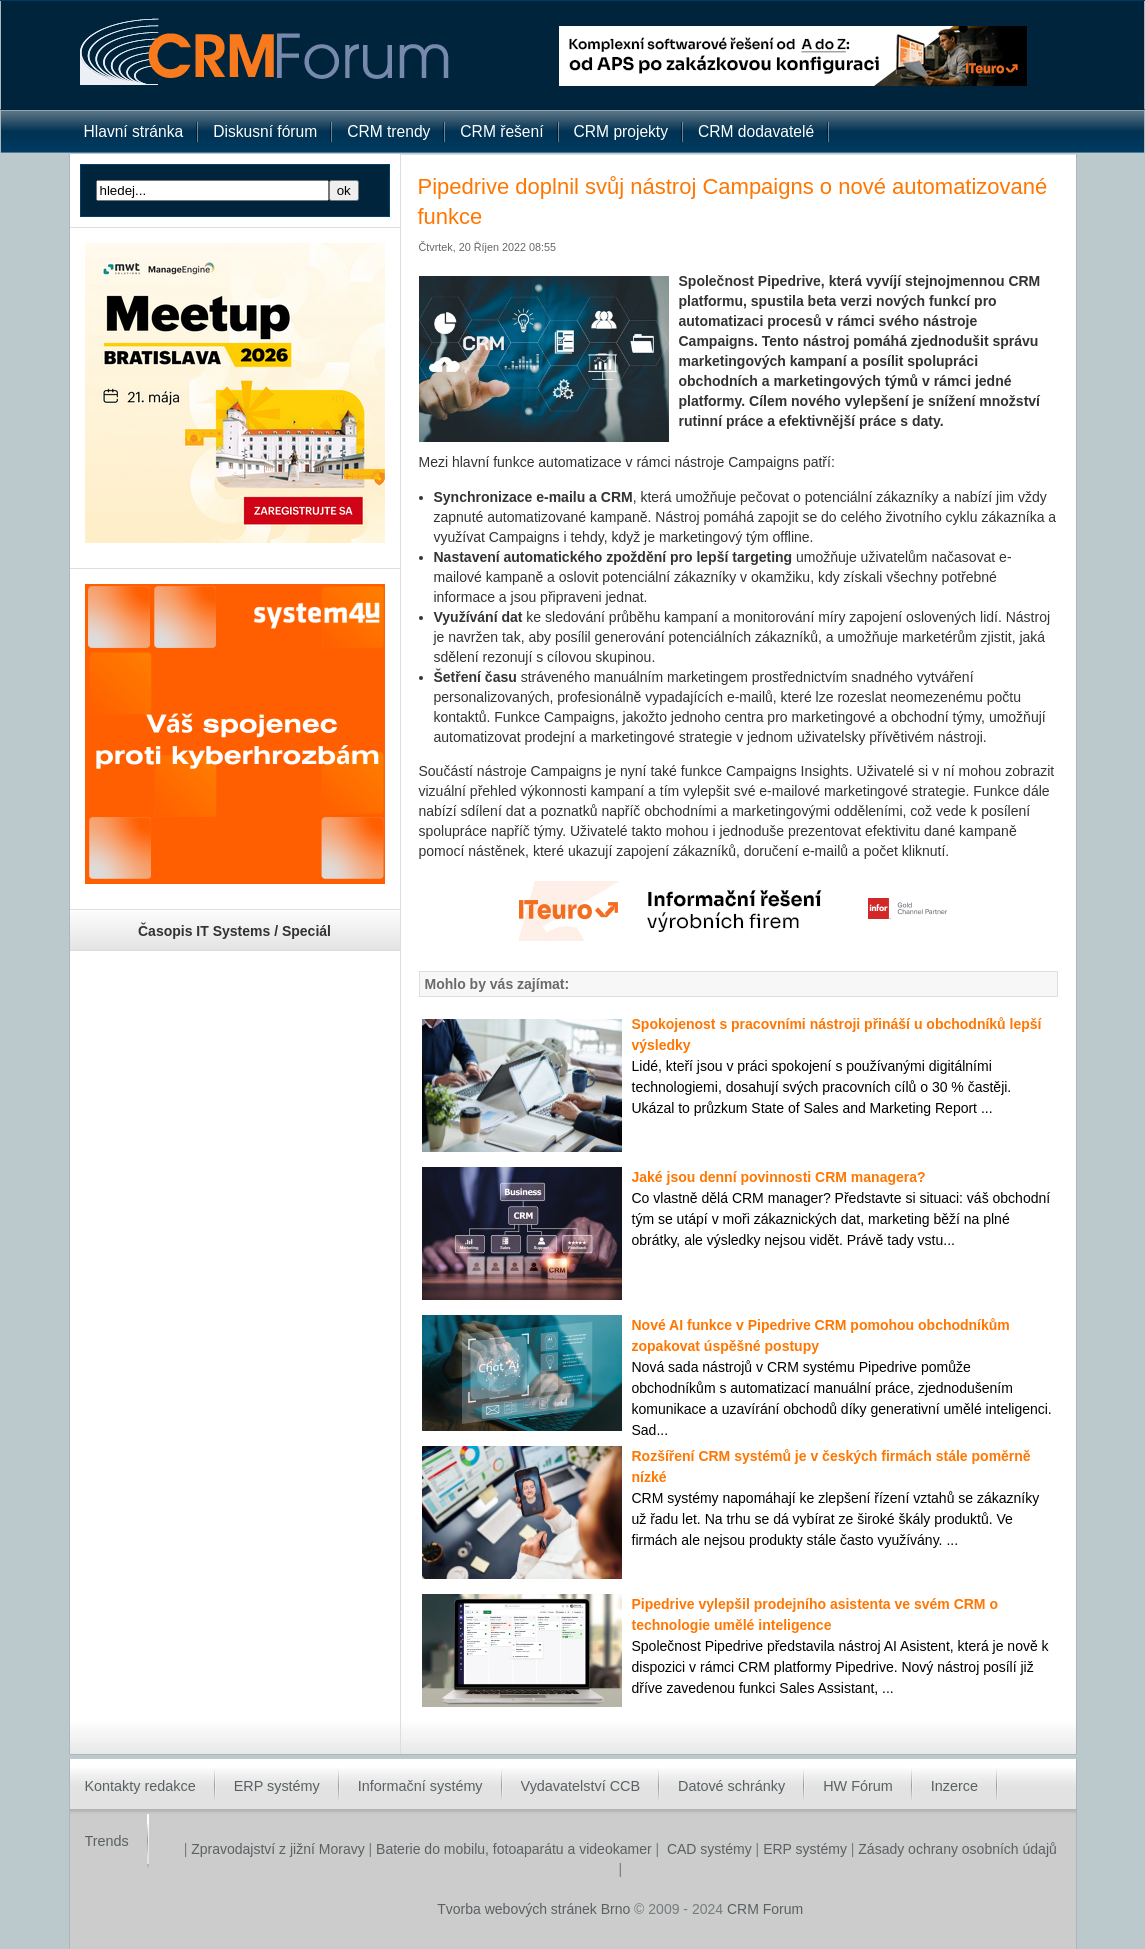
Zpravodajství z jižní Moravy (275, 1849)
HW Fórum (858, 1786)
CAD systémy (709, 1849)
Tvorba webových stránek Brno (533, 1909)
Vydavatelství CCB (580, 1786)
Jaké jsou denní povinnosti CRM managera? (779, 1177)
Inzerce (954, 1786)
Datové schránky (731, 1786)
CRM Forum (765, 1909)
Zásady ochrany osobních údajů (957, 1849)
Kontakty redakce (140, 1786)
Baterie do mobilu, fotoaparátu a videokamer (513, 1849)
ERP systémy (277, 1786)
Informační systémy (420, 1786)
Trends (107, 1841)
